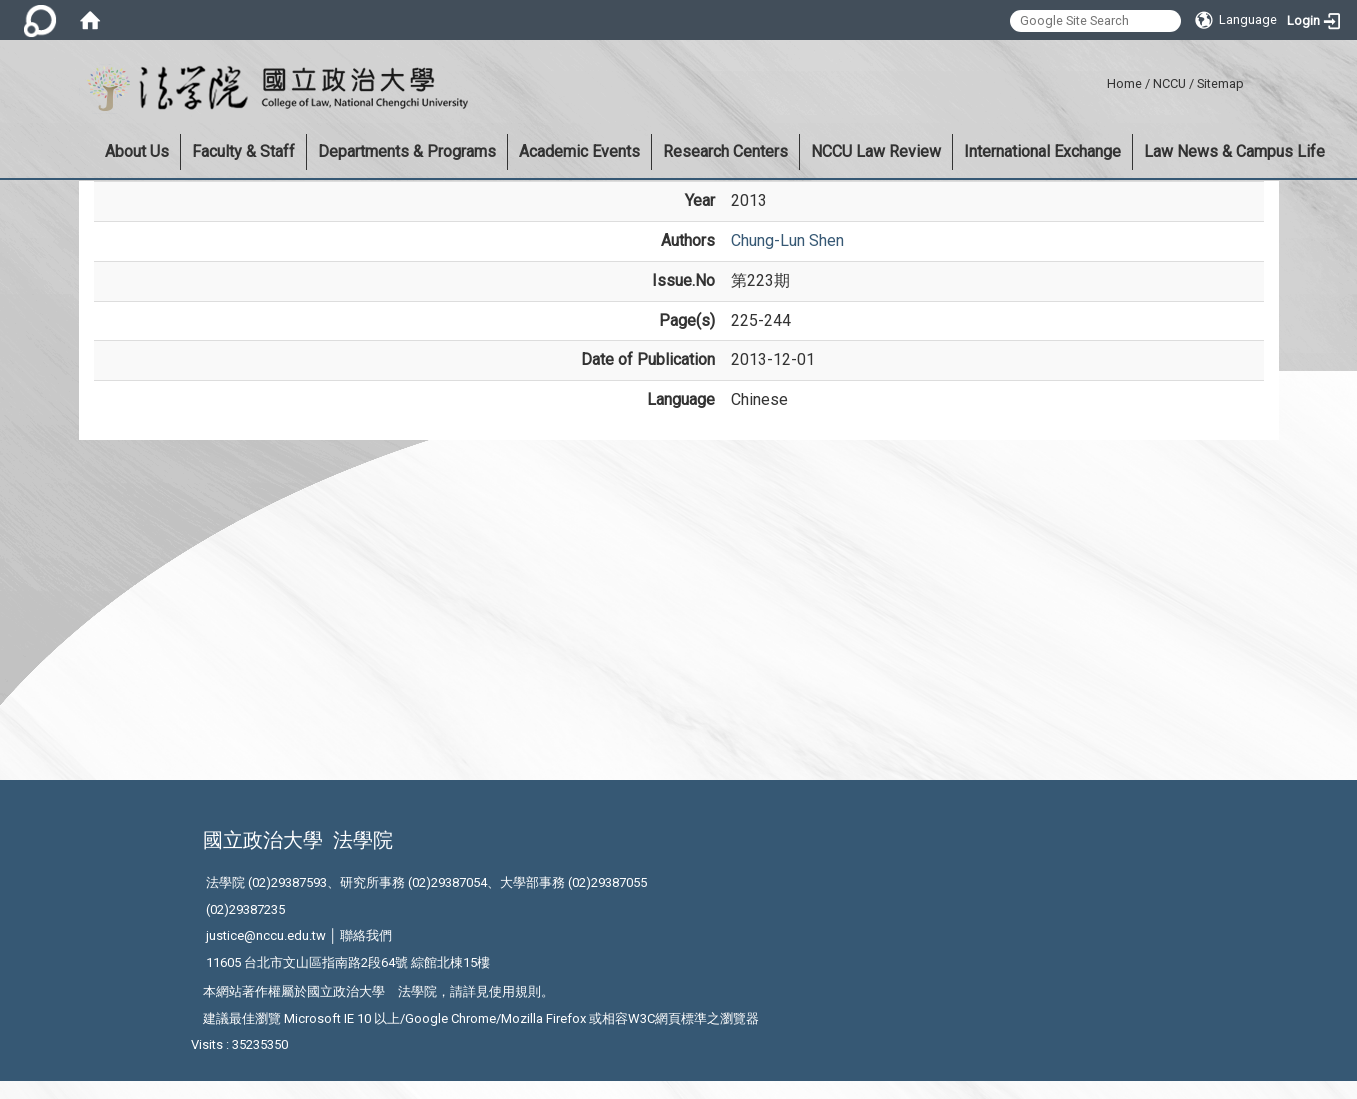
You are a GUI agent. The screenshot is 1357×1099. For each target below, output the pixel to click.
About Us (137, 151)
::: (1099, 80)
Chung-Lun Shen (787, 240)
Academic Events (579, 151)
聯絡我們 (366, 935)
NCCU (1169, 83)
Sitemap (1220, 83)
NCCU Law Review (876, 151)
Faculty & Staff (243, 151)
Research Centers (725, 151)
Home (1124, 83)
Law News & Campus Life (1234, 151)
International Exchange (1042, 151)
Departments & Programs (407, 151)
